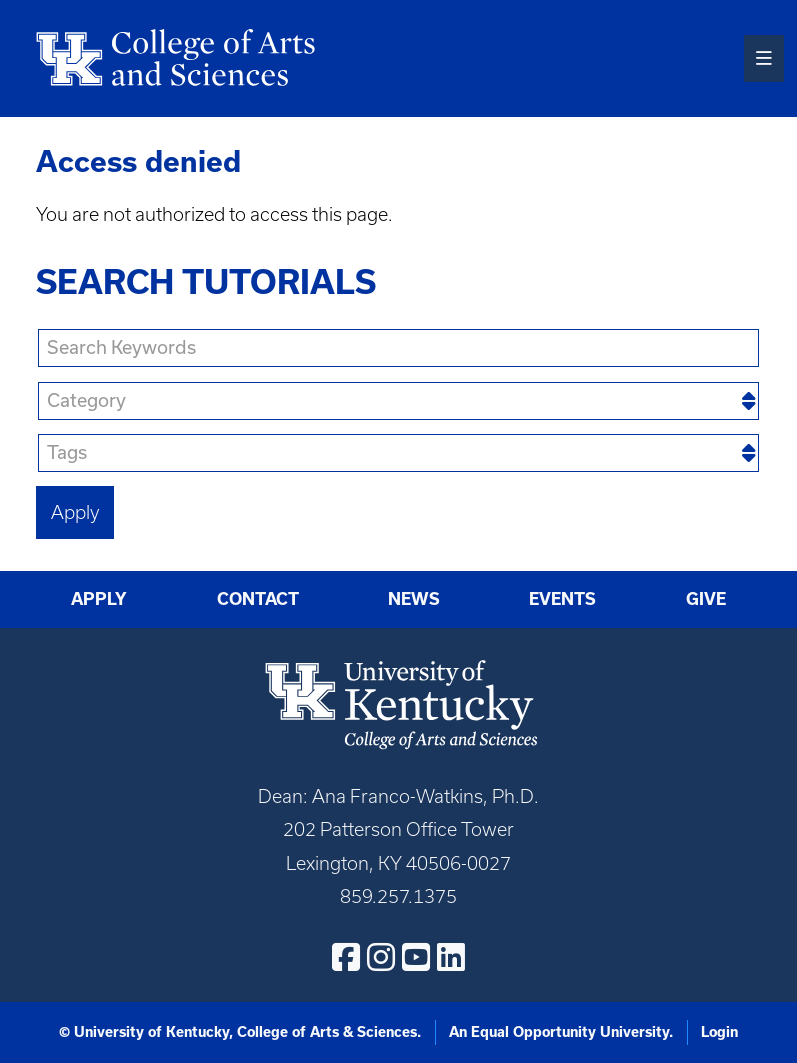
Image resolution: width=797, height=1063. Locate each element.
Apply (99, 599)
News (414, 599)
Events (562, 599)
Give (706, 599)
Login (719, 1032)
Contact (258, 599)
